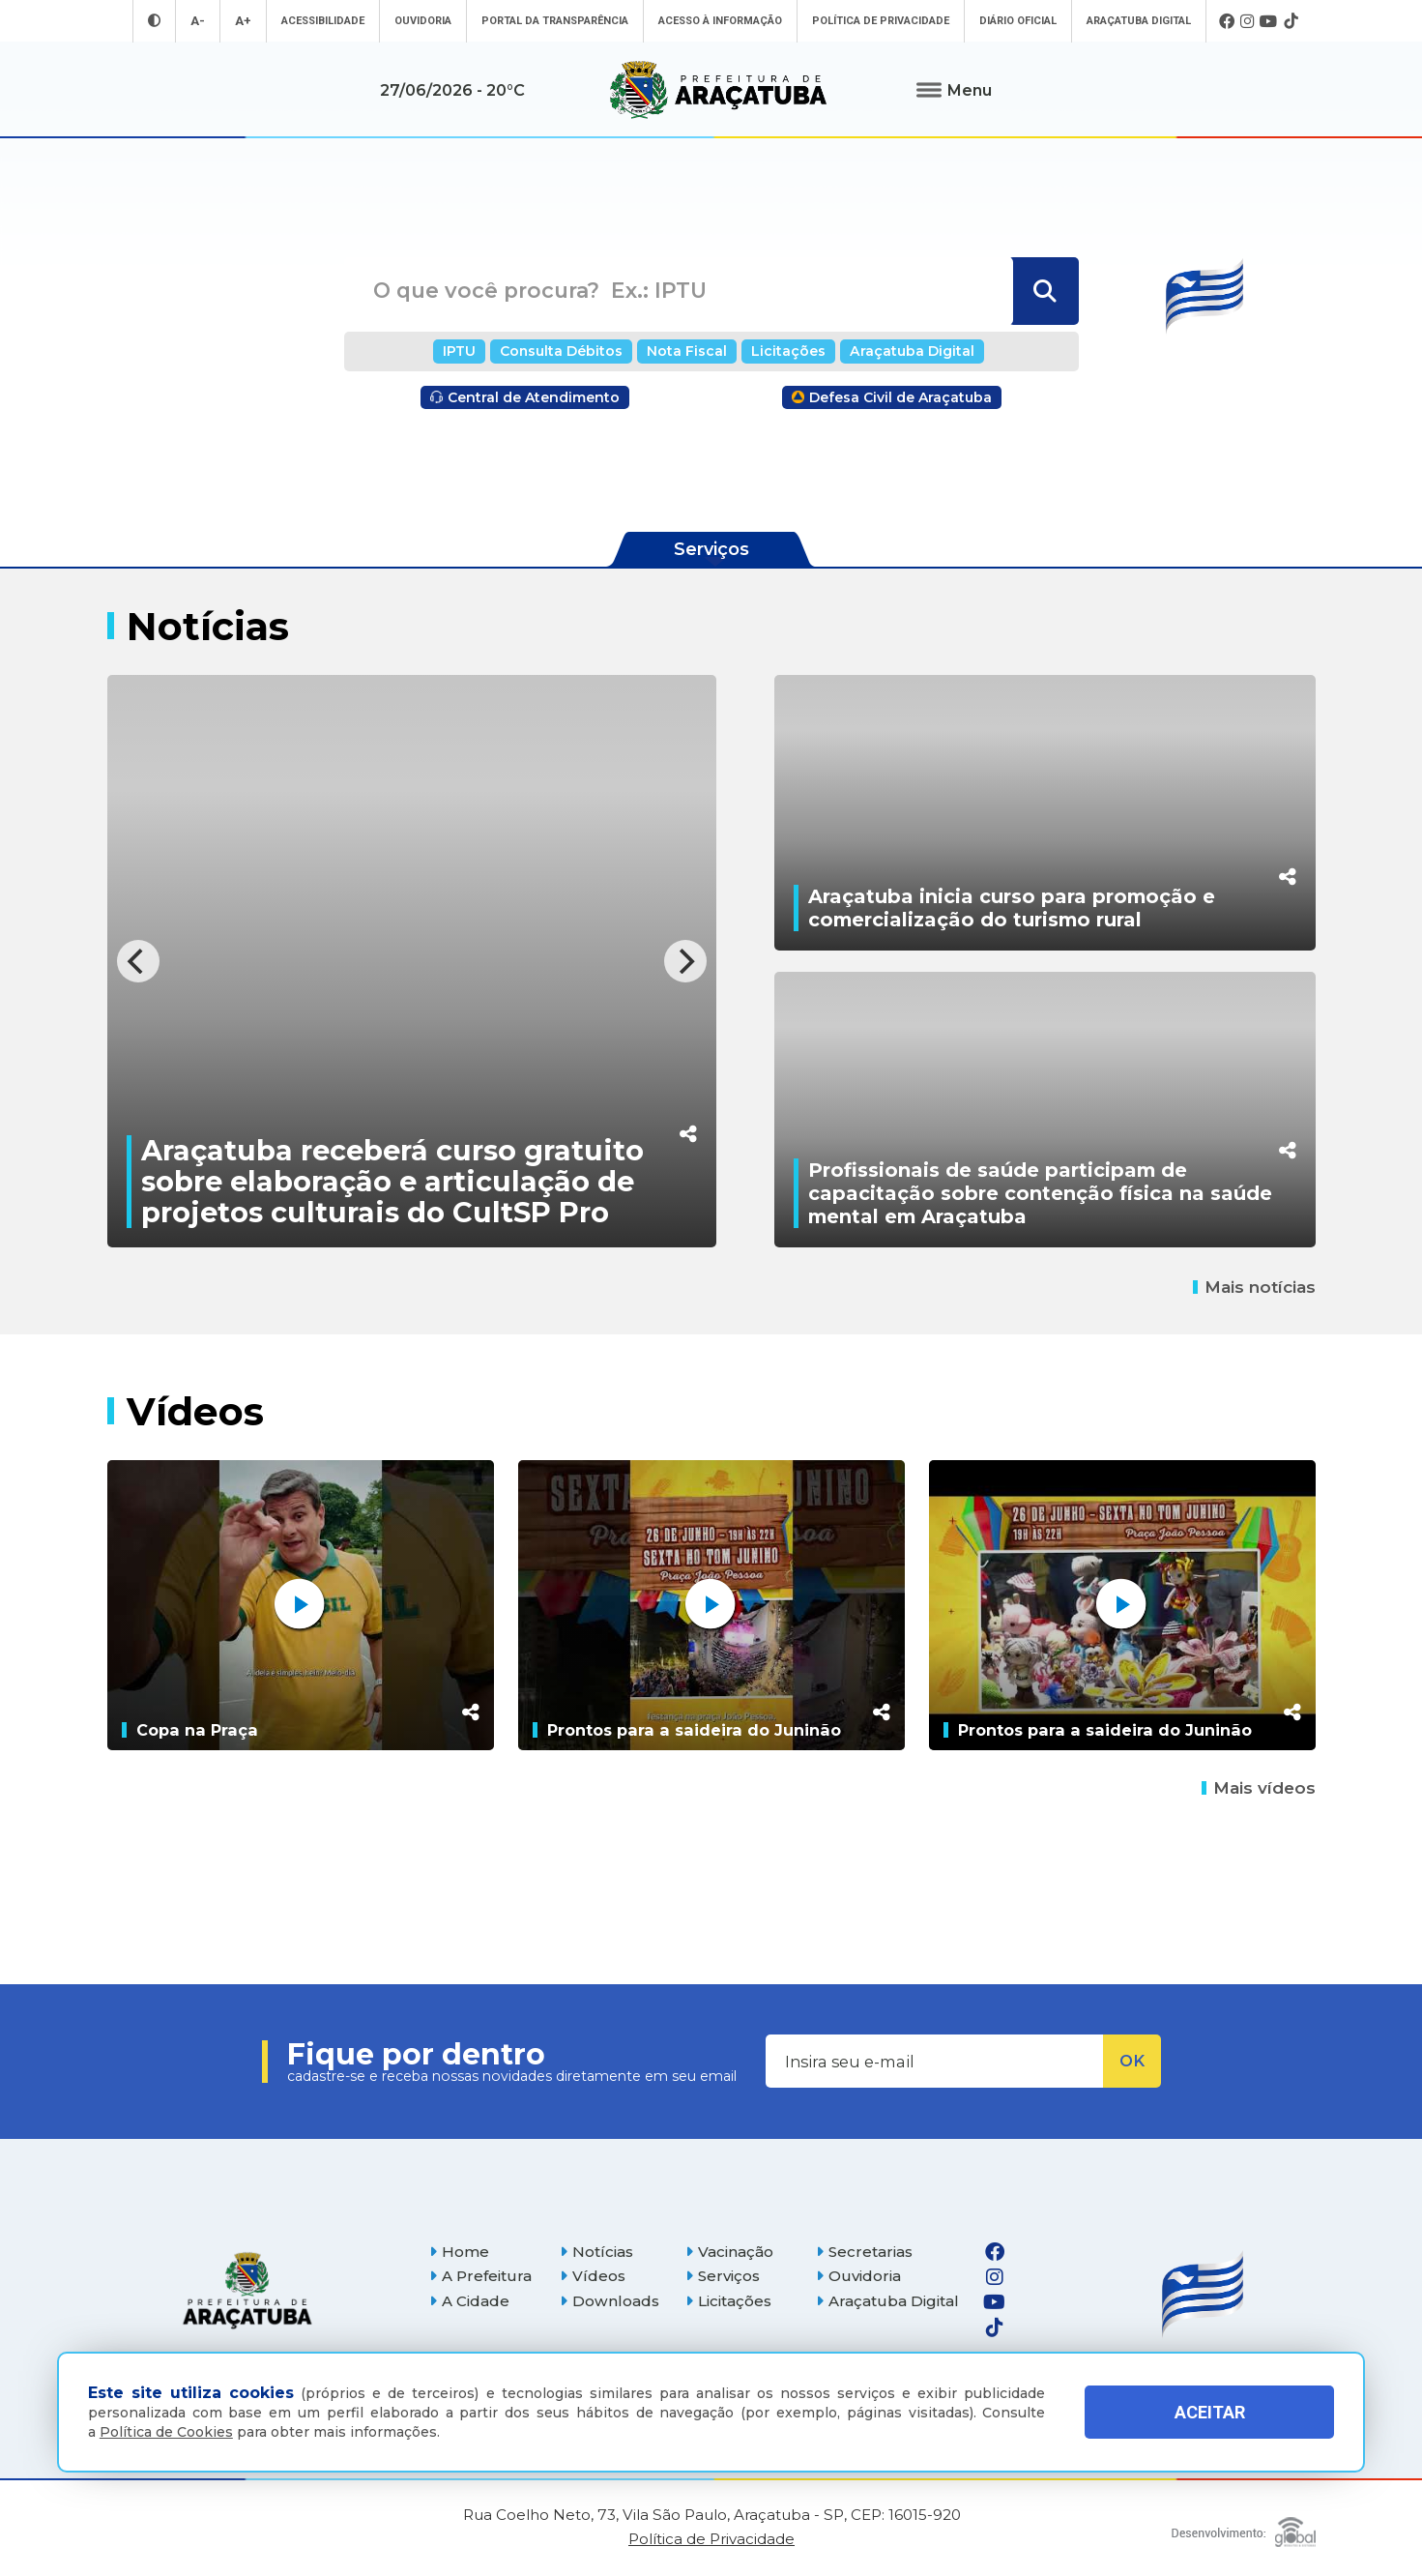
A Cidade (469, 2301)
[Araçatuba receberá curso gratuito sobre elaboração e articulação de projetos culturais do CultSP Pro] (411, 961)
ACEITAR (1210, 2412)
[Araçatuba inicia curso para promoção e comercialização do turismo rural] (1045, 813)
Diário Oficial (1018, 21)
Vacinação (729, 2251)
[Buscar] (1043, 291)
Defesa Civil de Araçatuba (892, 397)
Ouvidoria (422, 21)
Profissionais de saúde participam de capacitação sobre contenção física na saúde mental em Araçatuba (1040, 1193)
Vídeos (592, 2276)
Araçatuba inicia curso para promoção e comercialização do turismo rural (1011, 908)
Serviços (722, 2276)
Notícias (596, 2251)
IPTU (459, 351)
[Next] (685, 961)
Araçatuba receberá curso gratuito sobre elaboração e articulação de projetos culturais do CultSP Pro (392, 1181)
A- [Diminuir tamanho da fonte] (197, 21)
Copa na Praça (197, 1730)
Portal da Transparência (554, 21)
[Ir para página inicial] (718, 90)
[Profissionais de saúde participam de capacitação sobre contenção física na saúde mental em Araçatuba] (1045, 1109)
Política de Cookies (166, 2432)
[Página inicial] (247, 2290)
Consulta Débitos (561, 351)
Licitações (788, 351)
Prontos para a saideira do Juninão (694, 1730)
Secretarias (864, 2251)
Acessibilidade (322, 21)
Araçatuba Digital (1139, 21)
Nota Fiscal (687, 351)
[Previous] (138, 961)
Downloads (609, 2301)
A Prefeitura (480, 2276)
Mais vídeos (1259, 1788)
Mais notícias (1254, 1287)
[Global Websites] (1244, 2527)
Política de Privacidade (880, 21)
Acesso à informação (720, 21)
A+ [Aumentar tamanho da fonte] (243, 21)
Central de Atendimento (525, 397)
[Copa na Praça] (300, 1605)
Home (459, 2251)
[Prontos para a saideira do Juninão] (711, 1605)
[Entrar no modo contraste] (154, 21)
